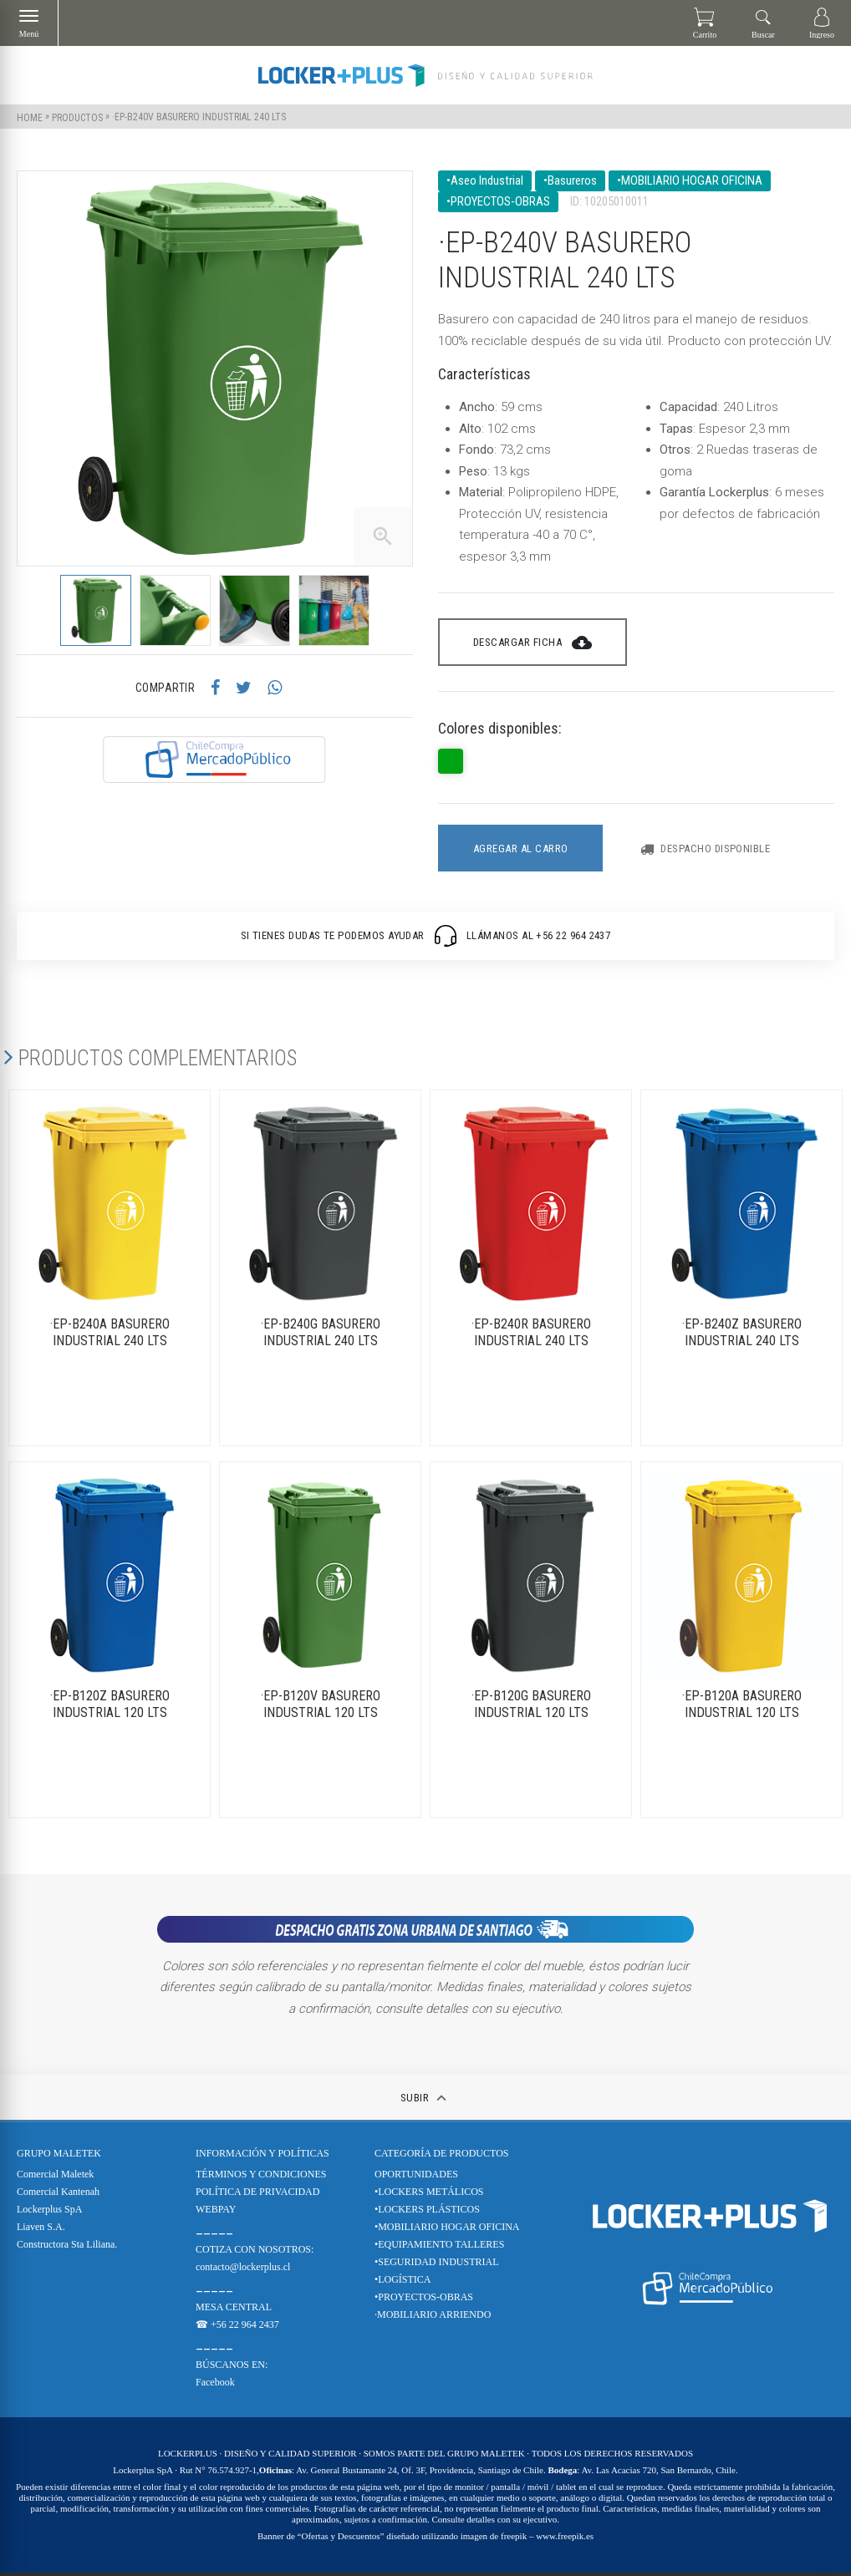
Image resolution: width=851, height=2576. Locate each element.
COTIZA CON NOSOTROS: (254, 2252)
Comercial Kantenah (58, 2195)
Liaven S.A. (41, 2230)
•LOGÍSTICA (403, 2283)
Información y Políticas (262, 2157)
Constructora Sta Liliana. (67, 2247)
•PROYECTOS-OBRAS (424, 2300)
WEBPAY (216, 2212)
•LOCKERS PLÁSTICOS (427, 2212)
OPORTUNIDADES (416, 2177)
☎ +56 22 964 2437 (237, 2328)
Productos (77, 117)
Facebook (215, 2385)
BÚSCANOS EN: (232, 2368)
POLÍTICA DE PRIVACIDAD (257, 2195)
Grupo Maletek (59, 2157)
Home (30, 117)
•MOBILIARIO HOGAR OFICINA (447, 2230)
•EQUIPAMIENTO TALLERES (439, 2247)
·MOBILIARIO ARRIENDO (433, 2318)
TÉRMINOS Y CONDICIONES (261, 2177)
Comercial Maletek (55, 2177)
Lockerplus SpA (49, 2212)
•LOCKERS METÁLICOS (429, 2195)
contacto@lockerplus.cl (243, 2270)
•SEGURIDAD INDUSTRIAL (437, 2265)
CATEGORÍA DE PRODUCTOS (441, 2157)
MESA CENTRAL (234, 2310)
